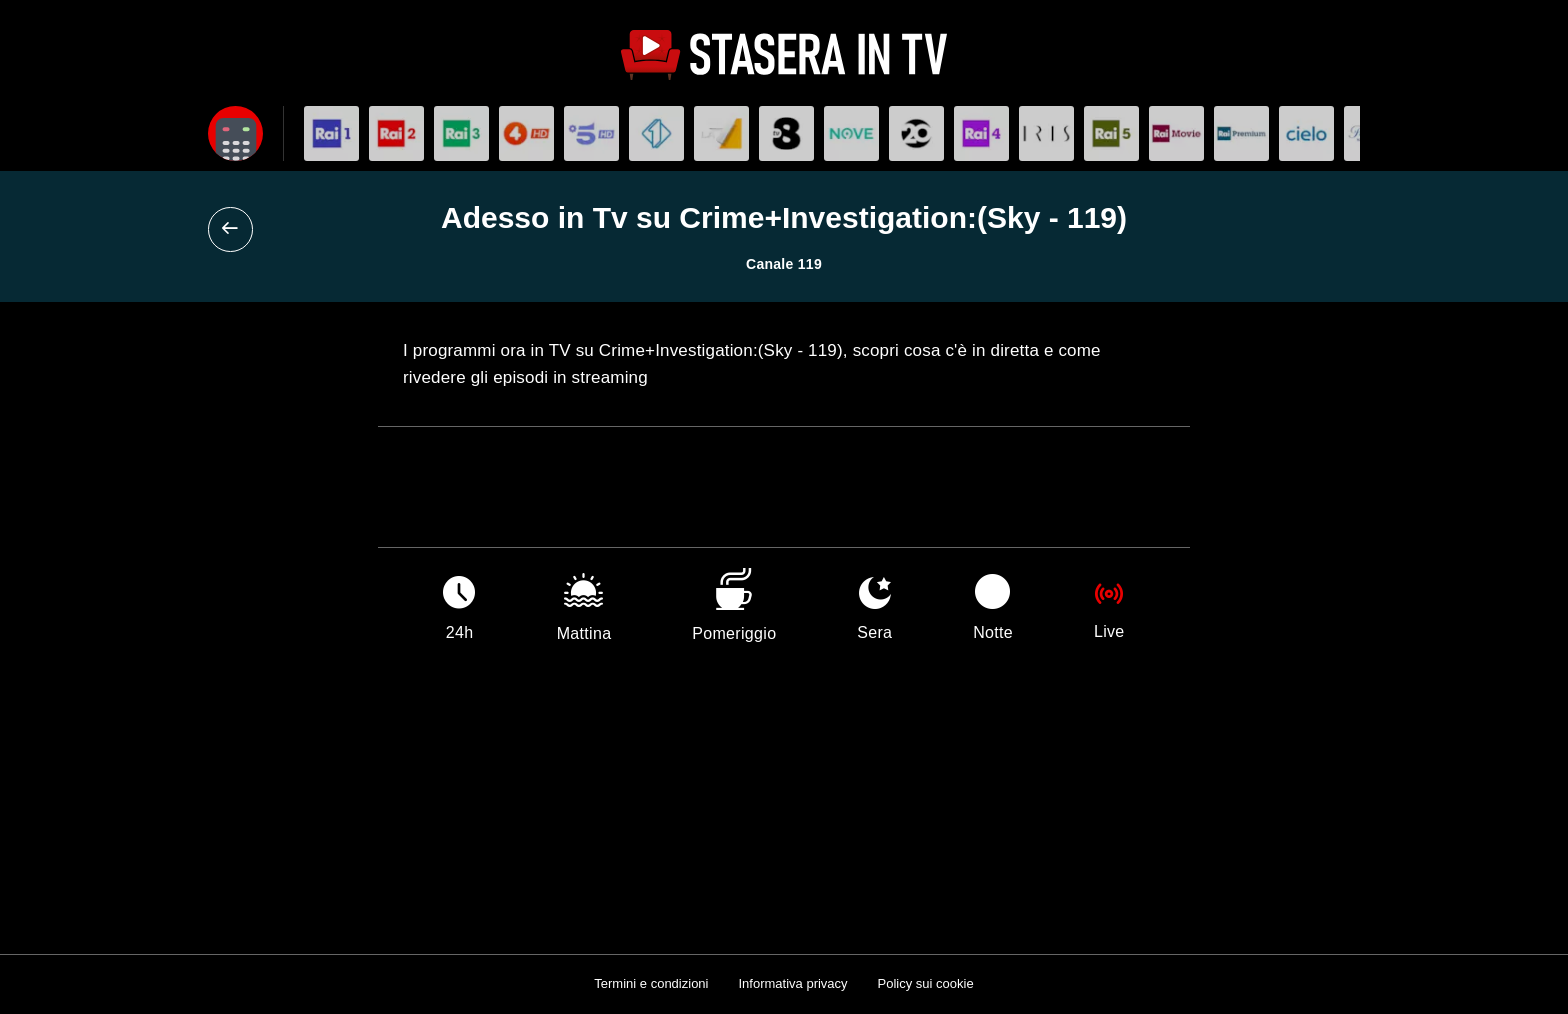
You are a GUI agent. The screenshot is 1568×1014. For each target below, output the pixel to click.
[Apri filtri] (235, 133)
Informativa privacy (792, 983)
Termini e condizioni (651, 983)
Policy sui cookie (926, 983)
